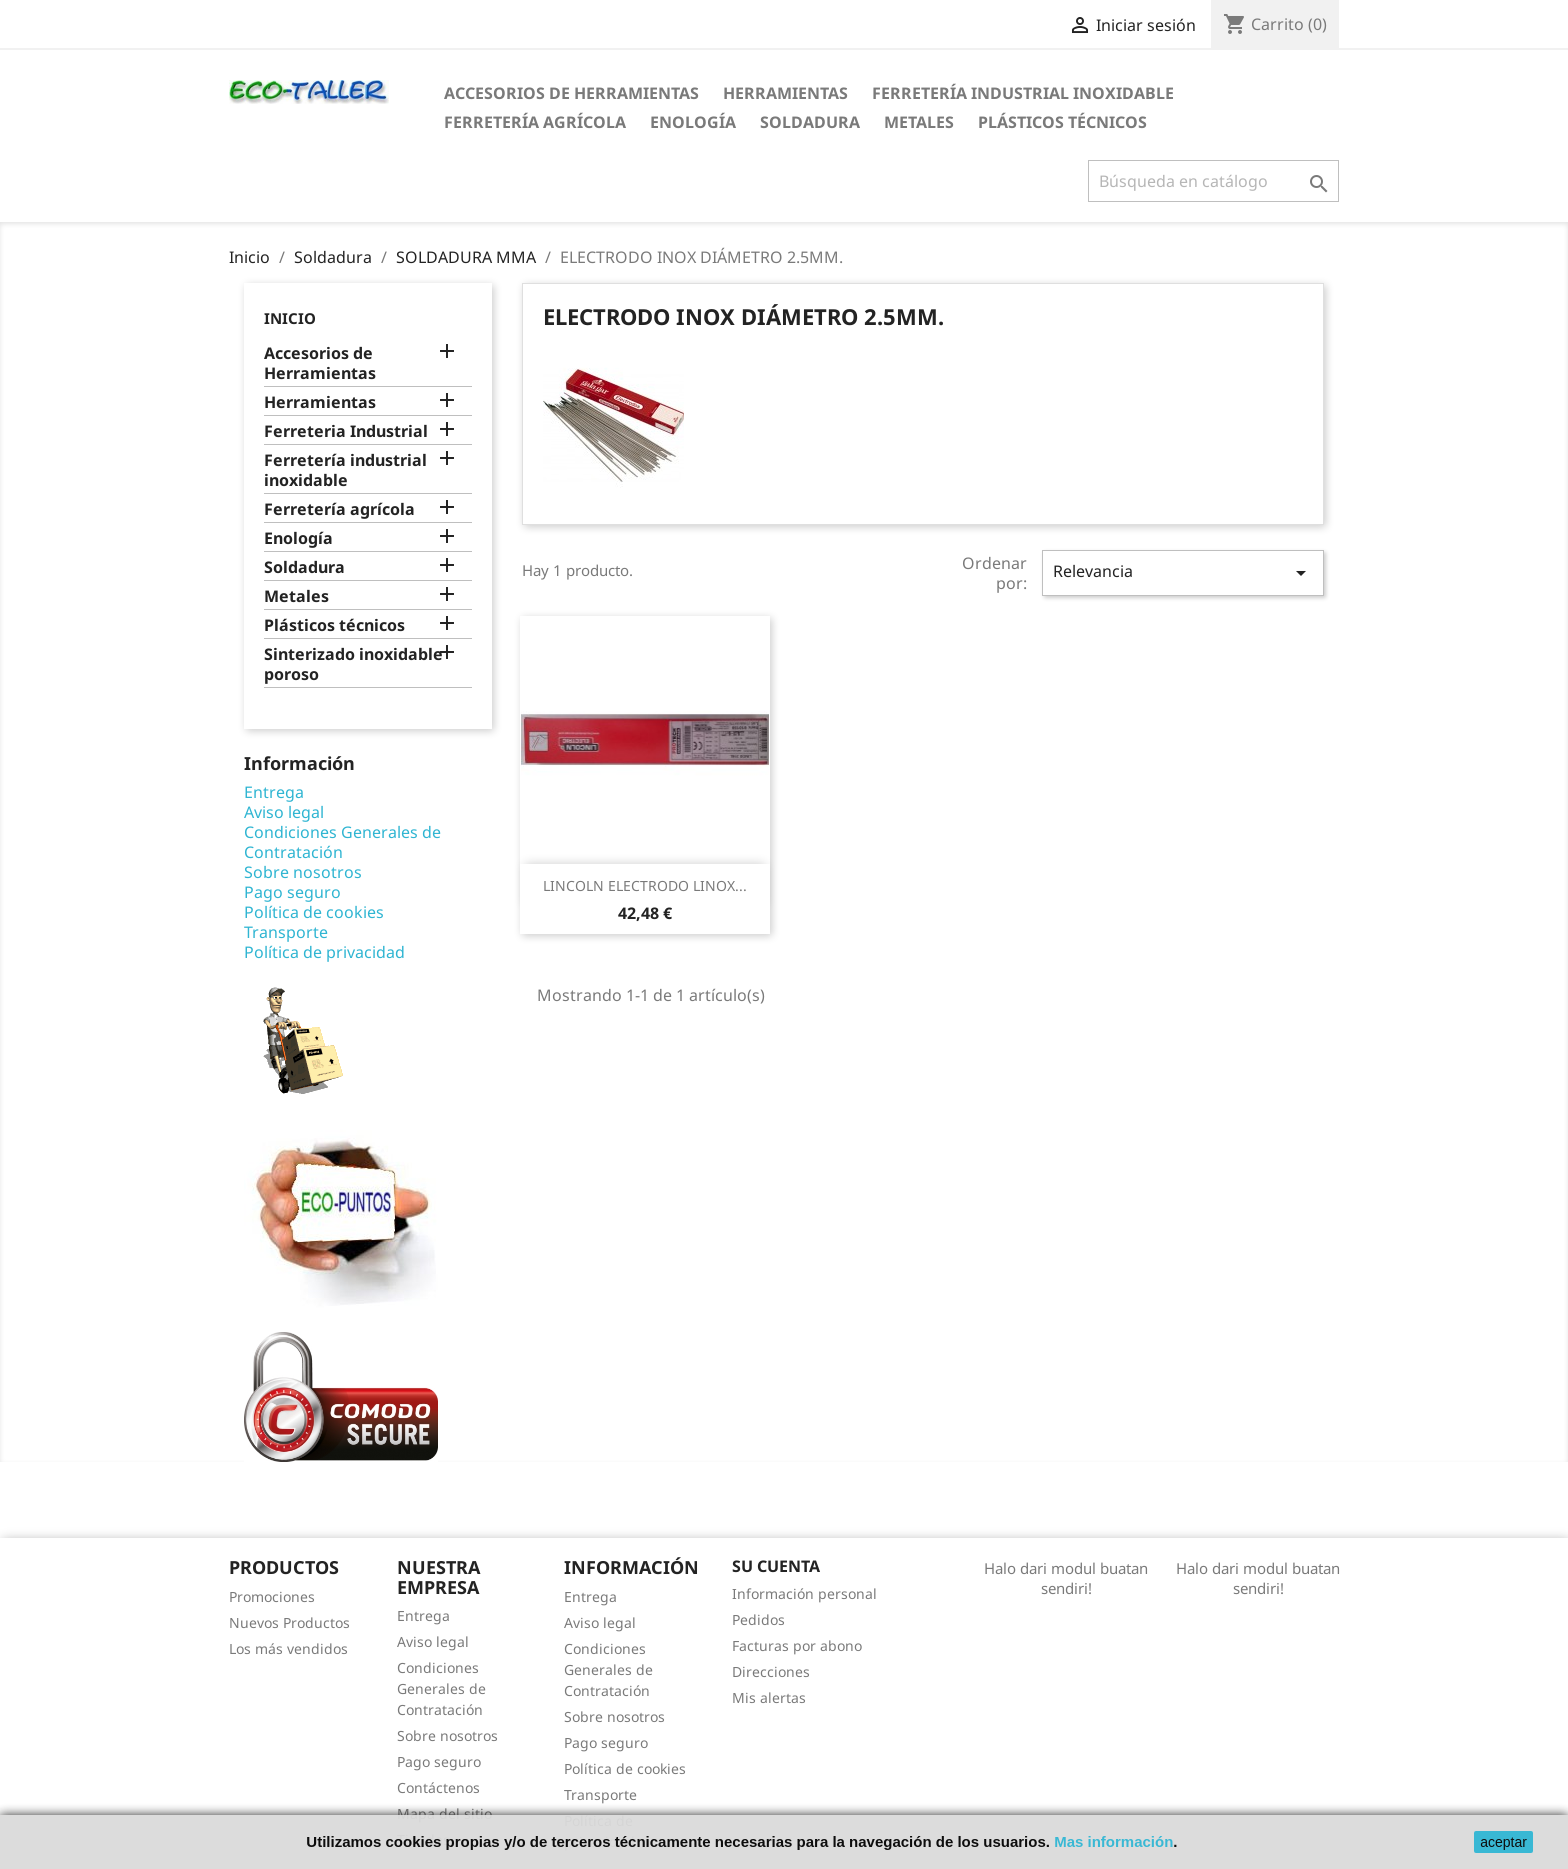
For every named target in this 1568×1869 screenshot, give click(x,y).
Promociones (272, 1596)
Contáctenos (438, 1787)
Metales (919, 122)
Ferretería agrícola (535, 122)
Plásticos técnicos (1062, 122)
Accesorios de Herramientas (571, 93)
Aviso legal (284, 812)
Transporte (286, 932)
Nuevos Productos (289, 1622)
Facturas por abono (797, 1645)
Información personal (804, 1593)
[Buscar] (1213, 181)
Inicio (290, 318)
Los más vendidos (288, 1648)
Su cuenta (776, 1566)
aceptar (1503, 1842)
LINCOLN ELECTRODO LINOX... (645, 885)
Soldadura (810, 122)
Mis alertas (769, 1697)
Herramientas (785, 93)
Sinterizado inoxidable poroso (353, 664)
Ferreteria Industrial (346, 431)
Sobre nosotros (303, 872)
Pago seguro (292, 892)
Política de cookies (314, 912)
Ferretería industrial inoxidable (1023, 93)
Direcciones (771, 1671)
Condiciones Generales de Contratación (342, 842)
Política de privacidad (324, 952)
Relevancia (1183, 572)
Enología (693, 122)
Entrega (274, 792)
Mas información (1113, 1841)
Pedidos (758, 1619)
